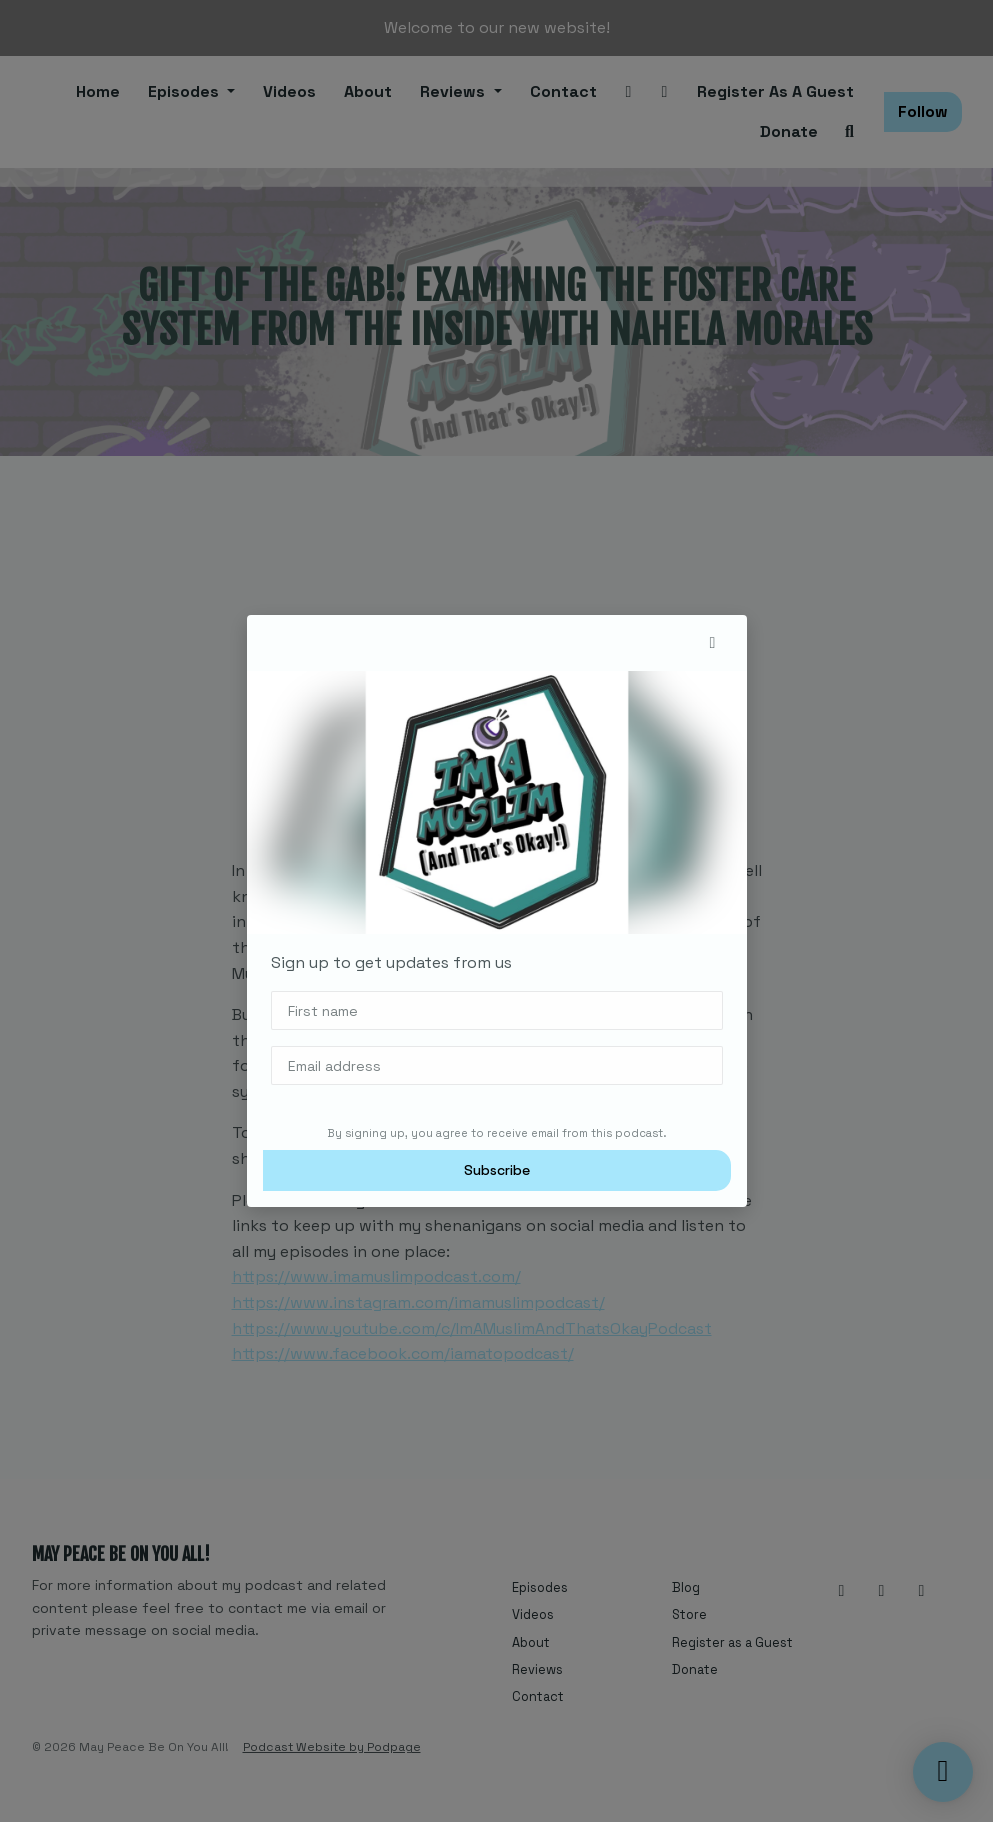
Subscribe (497, 1170)
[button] (713, 643)
